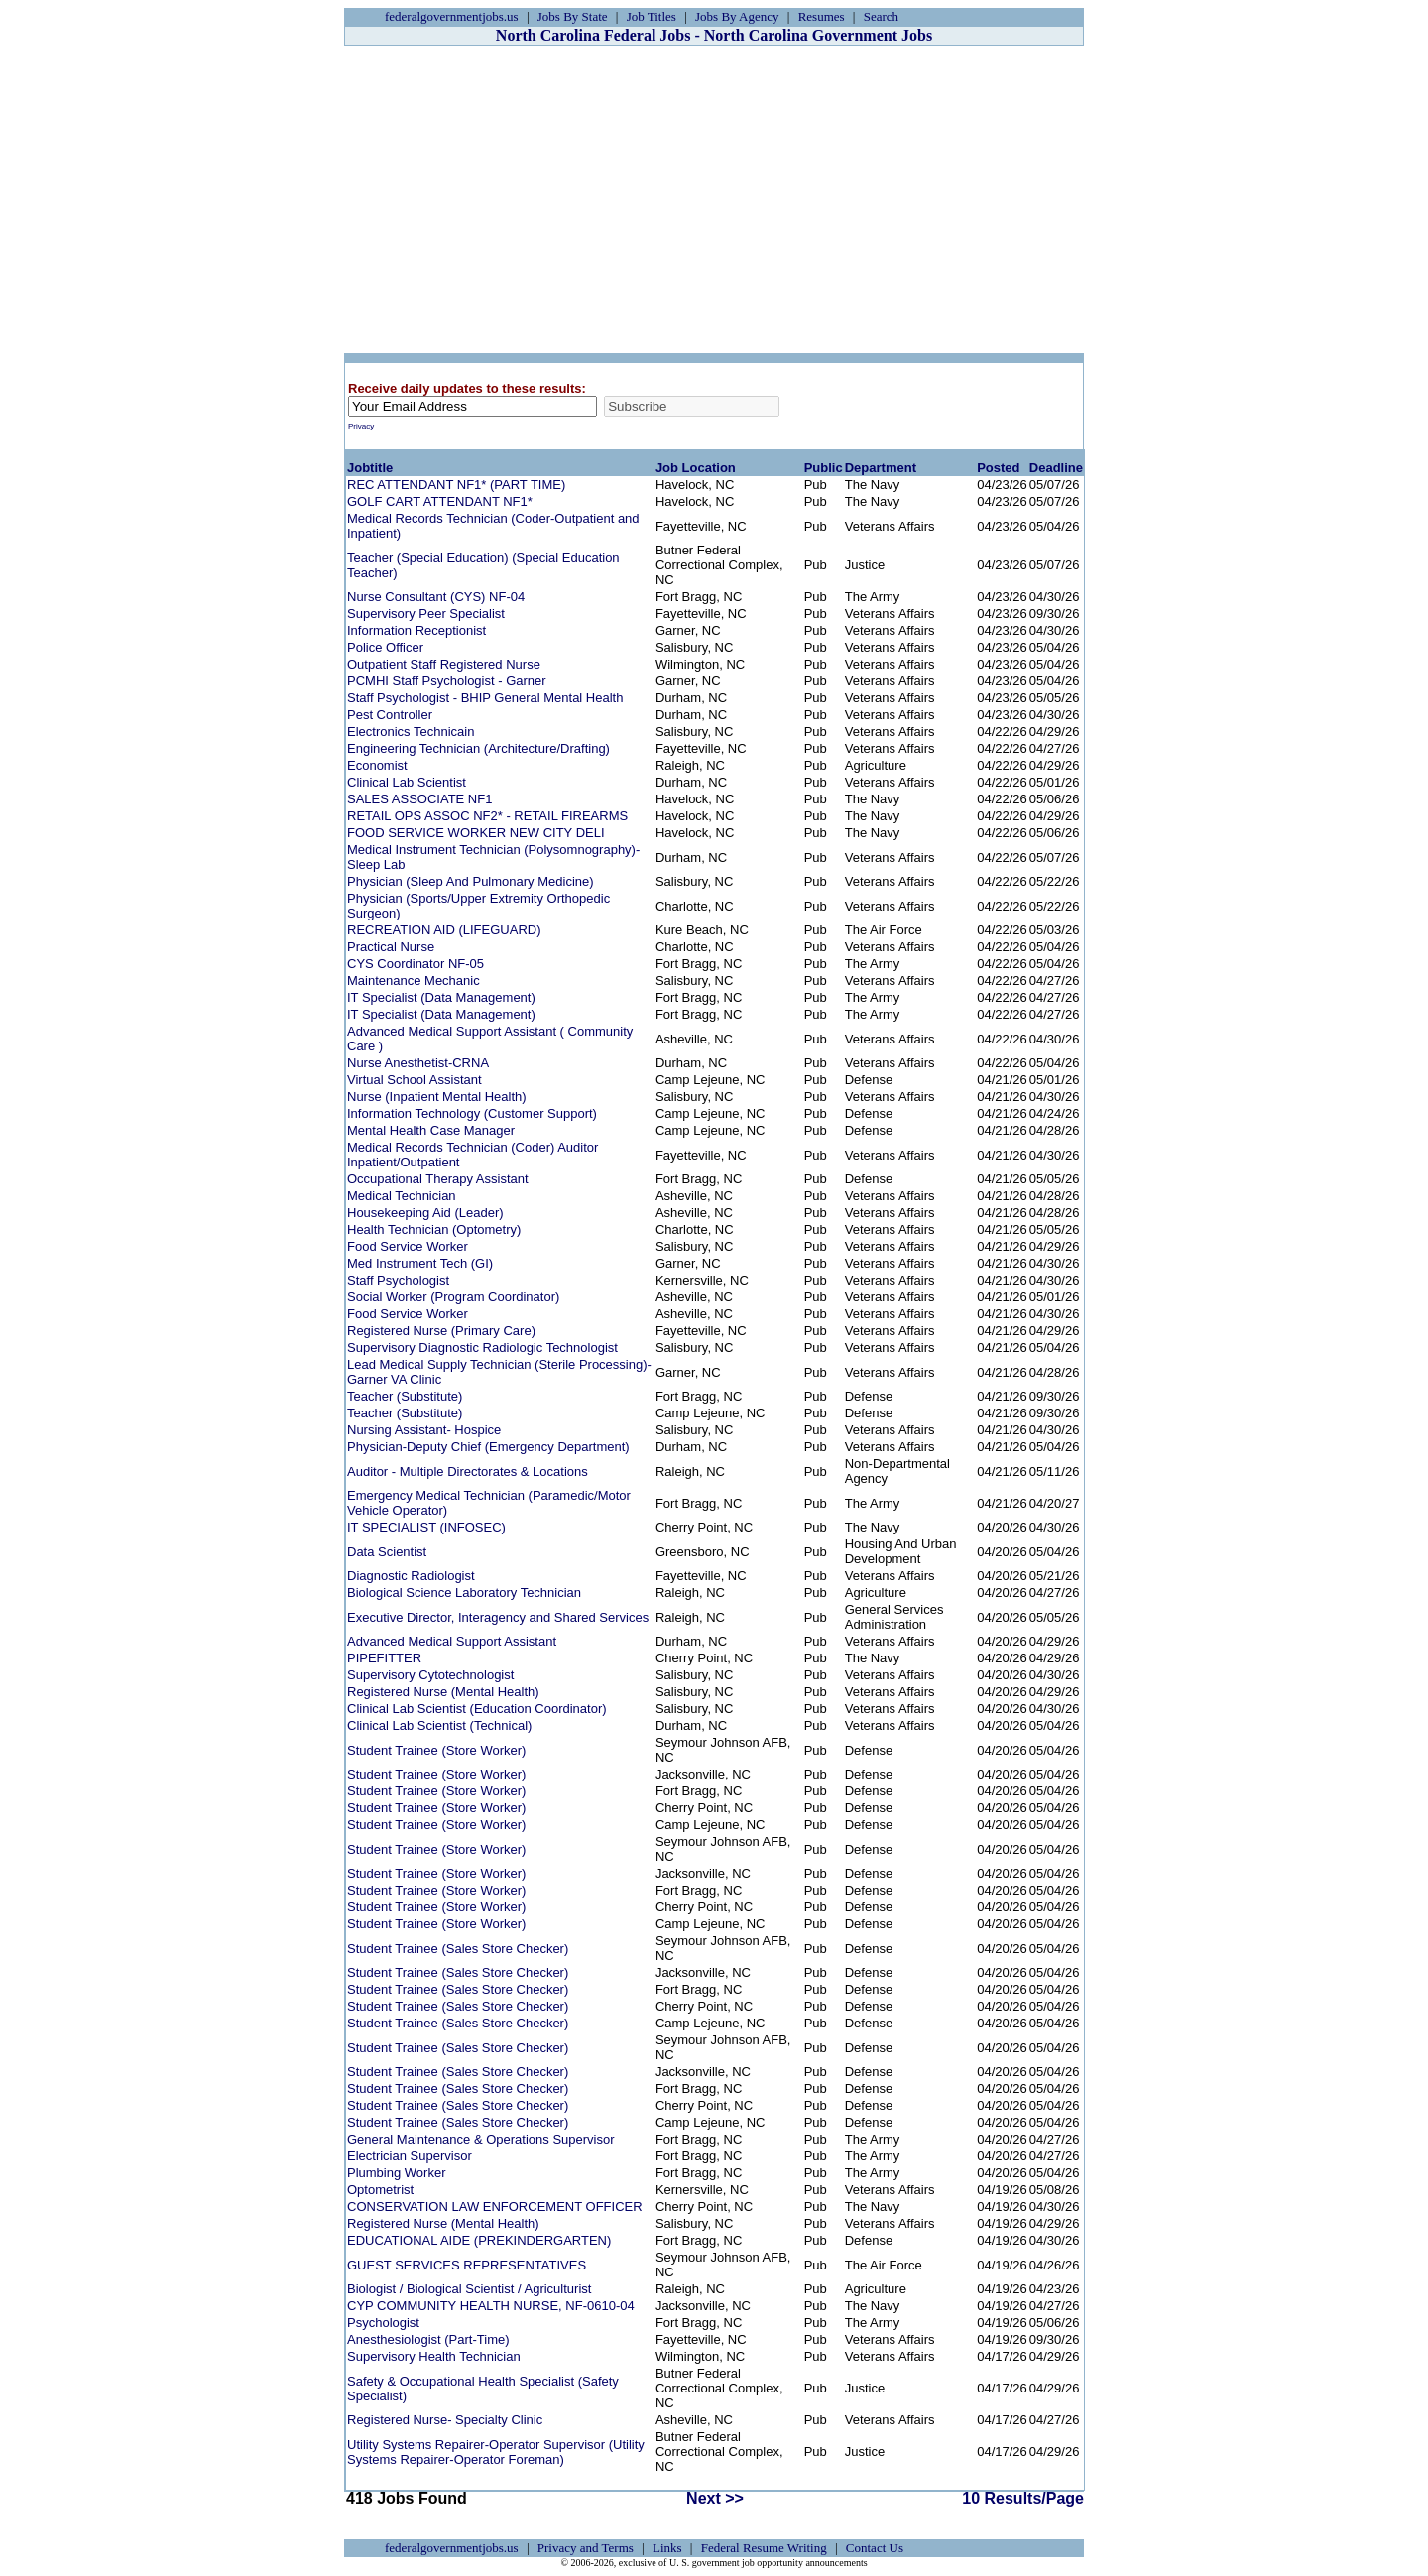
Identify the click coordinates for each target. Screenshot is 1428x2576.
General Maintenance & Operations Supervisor (481, 2139)
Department (880, 467)
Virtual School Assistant (414, 1079)
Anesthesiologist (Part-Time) (428, 2339)
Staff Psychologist (398, 1280)
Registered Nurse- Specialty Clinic (444, 2419)
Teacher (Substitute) (404, 1396)
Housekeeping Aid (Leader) (425, 1212)
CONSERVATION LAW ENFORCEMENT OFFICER (495, 2206)
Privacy (361, 426)
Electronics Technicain (410, 731)
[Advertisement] (714, 199)
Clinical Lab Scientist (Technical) (439, 1725)
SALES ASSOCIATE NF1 (419, 799)
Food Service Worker (407, 1246)
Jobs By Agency (737, 16)
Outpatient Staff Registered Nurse (443, 664)
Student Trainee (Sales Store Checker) (457, 1948)
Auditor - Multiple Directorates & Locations (467, 1471)
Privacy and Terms (585, 2547)
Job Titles (651, 16)
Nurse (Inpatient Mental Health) (437, 1096)
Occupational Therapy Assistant (438, 1178)
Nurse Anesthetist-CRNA (418, 1062)
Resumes (821, 16)
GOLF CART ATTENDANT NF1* (440, 501)
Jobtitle (370, 467)
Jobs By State (572, 16)
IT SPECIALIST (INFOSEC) (426, 1527)
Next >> (715, 2498)
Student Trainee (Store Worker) (436, 1750)
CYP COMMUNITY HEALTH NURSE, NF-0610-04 (491, 2305)
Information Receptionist (416, 630)
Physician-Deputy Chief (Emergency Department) (488, 1446)
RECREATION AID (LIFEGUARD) (444, 929)
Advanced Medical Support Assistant (451, 1641)
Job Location (695, 467)
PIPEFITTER (384, 1658)
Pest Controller (389, 714)
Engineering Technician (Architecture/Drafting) (478, 748)
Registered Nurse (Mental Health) (443, 1691)
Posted (998, 467)
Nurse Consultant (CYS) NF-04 (436, 596)
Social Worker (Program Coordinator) (453, 1296)
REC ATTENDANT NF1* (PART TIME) (456, 484)
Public (823, 467)
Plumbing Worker (396, 2172)
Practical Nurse (390, 946)
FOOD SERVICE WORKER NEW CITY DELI (476, 832)
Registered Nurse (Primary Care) (441, 1330)
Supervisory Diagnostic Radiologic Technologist (482, 1347)
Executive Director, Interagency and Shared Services (498, 1617)
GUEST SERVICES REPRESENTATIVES (466, 2265)
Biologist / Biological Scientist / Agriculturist (469, 2288)
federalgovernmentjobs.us (452, 16)
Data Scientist (386, 1551)
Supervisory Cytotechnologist (430, 1674)
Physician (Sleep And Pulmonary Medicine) (470, 881)
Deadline (1056, 467)
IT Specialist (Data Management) (441, 997)
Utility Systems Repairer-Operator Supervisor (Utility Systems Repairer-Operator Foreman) (496, 2452)
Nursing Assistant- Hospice (424, 1429)
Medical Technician (401, 1195)
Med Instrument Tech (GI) (420, 1263)
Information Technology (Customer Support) (472, 1113)
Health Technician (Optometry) (434, 1229)
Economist (377, 765)
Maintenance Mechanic (413, 980)
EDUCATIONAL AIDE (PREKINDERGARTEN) (479, 2240)
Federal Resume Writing (764, 2547)
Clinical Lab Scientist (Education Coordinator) (477, 1708)
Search (881, 16)
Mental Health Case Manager (431, 1130)
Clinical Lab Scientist (406, 782)
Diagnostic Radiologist (411, 1575)
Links (667, 2547)
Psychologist (383, 2322)
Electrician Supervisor (409, 2155)
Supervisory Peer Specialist (426, 613)
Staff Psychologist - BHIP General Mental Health (485, 697)
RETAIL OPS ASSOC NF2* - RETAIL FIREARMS (487, 815)
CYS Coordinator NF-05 (415, 963)
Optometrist (380, 2189)
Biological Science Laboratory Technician (464, 1592)
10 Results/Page (1023, 2498)
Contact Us (874, 2547)
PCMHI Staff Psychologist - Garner (446, 681)
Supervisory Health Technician (434, 2356)
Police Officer (385, 647)
